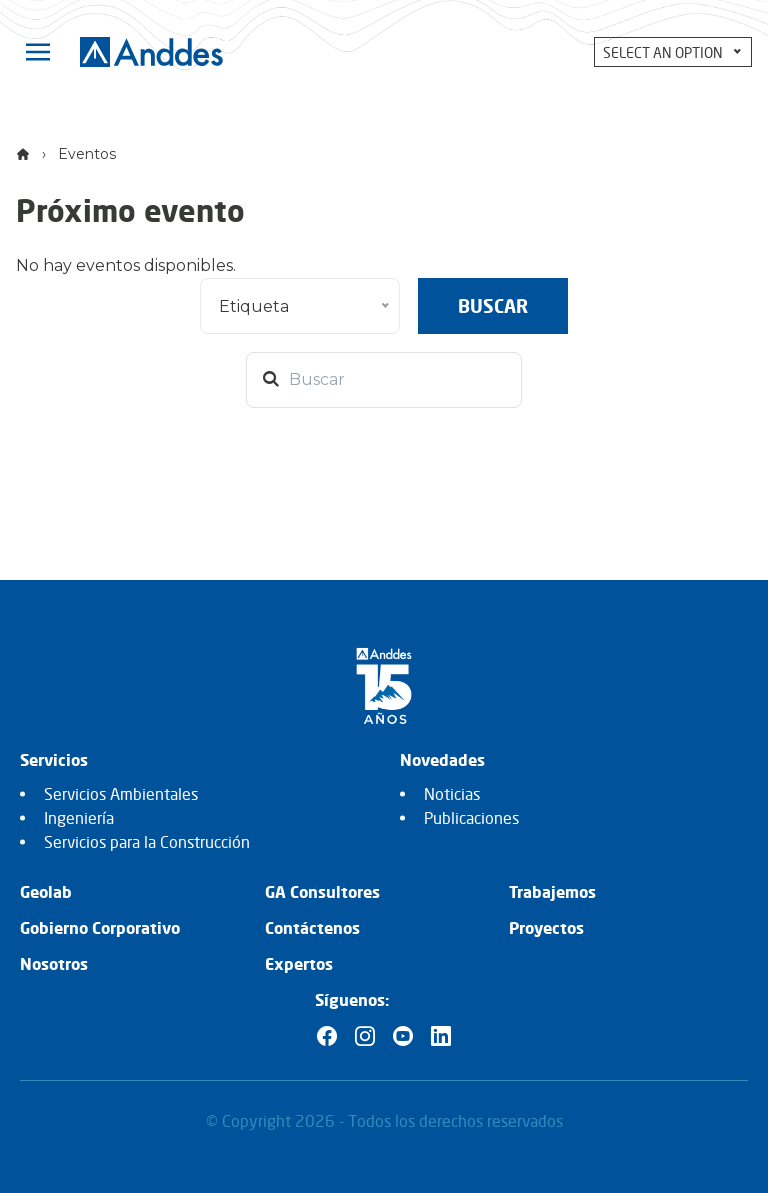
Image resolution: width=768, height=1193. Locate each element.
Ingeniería (79, 818)
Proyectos (546, 928)
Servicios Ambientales (121, 794)
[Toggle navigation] (38, 52)
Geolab (46, 892)
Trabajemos (552, 892)
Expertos (299, 964)
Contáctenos (312, 928)
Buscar (493, 306)
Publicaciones (471, 818)
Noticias (452, 794)
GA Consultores (322, 892)
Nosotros (54, 964)
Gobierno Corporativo (100, 928)
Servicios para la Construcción (147, 842)
